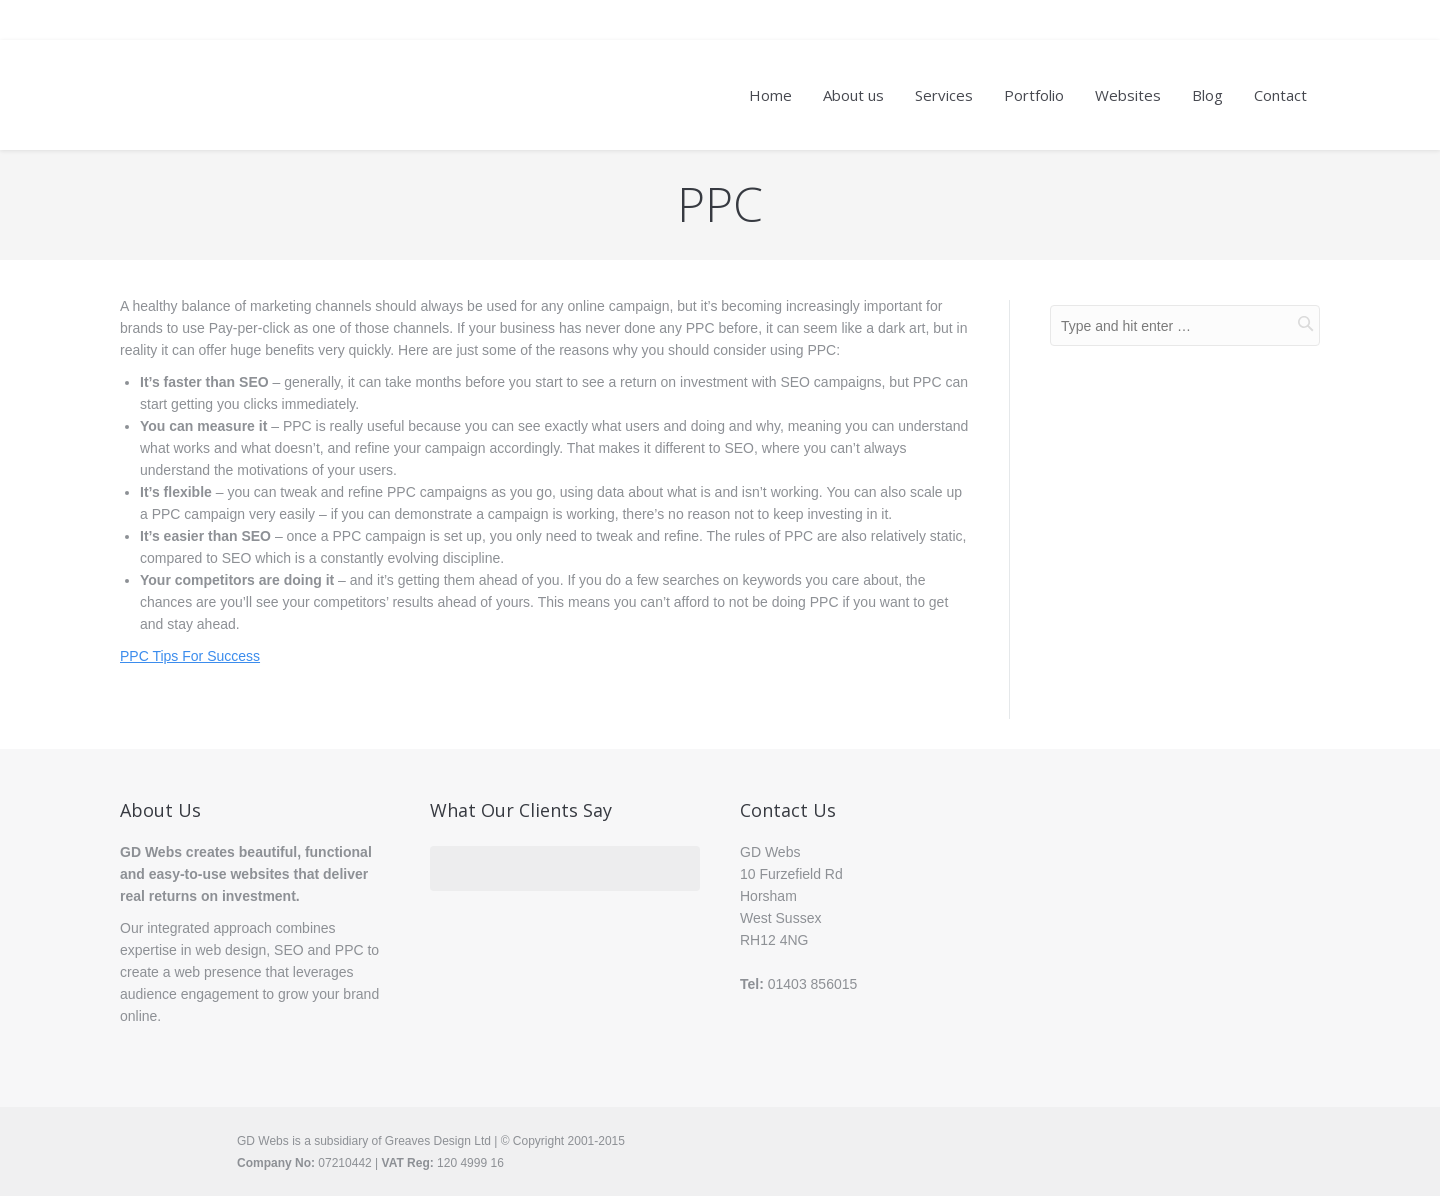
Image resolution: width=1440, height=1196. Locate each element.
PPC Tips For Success (190, 656)
